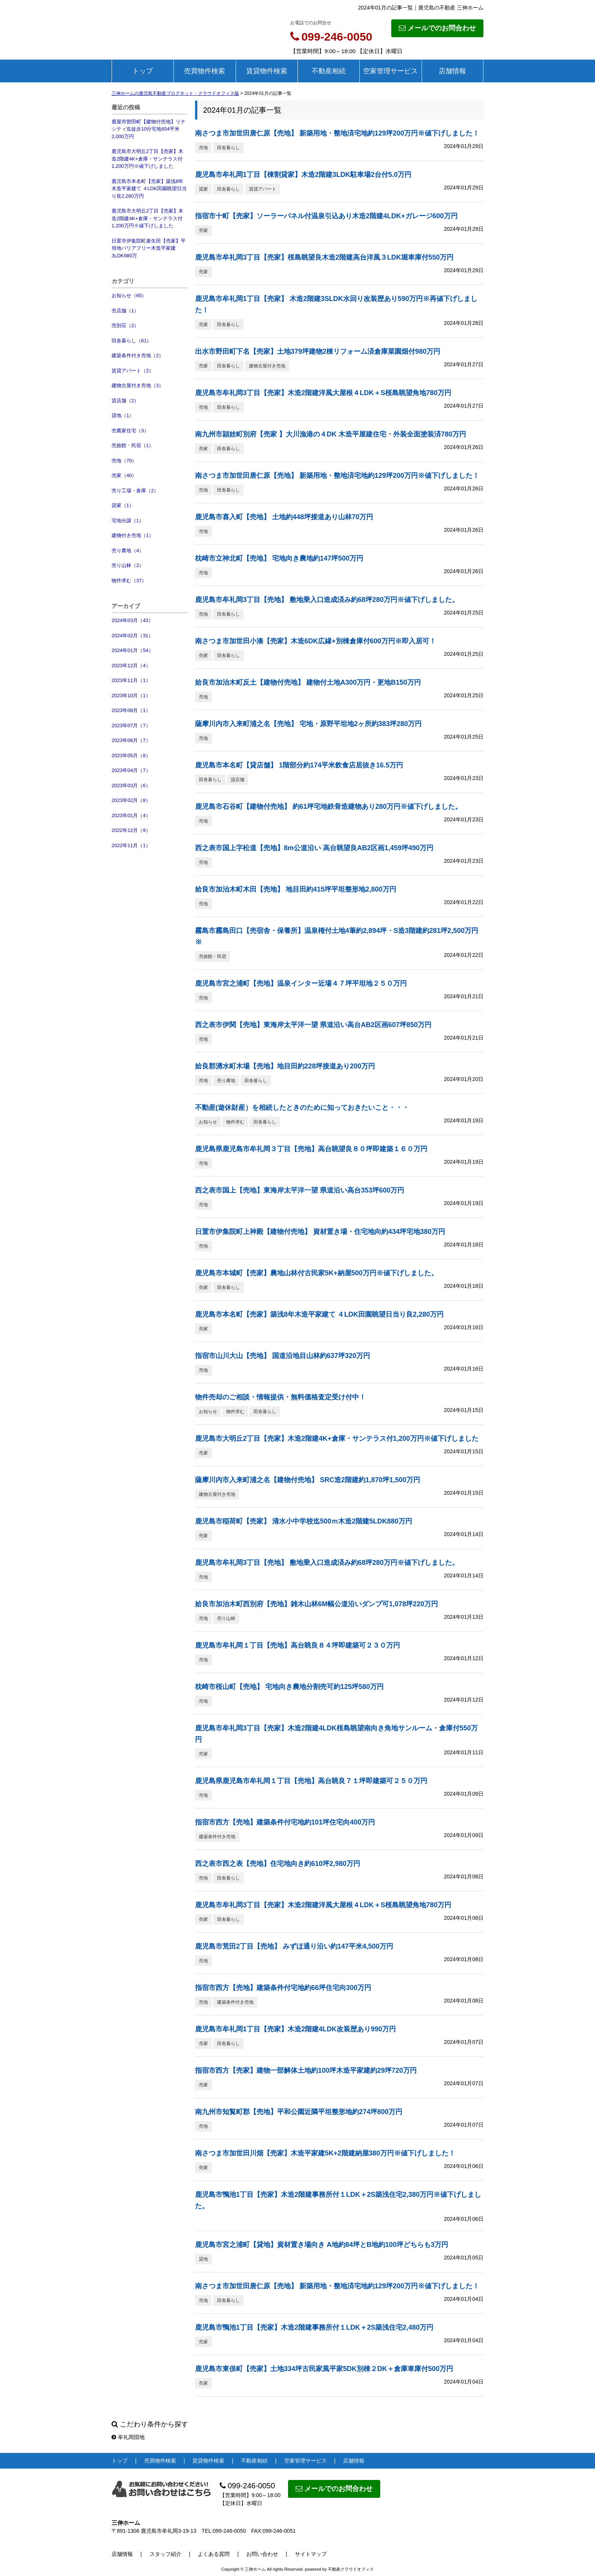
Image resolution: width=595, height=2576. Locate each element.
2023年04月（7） (131, 770)
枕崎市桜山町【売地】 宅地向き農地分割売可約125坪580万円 (289, 1687)
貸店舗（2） (125, 400)
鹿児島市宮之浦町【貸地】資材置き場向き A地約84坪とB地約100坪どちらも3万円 (321, 2244)
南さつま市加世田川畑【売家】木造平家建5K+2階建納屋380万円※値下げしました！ (325, 2153)
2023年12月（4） (131, 665)
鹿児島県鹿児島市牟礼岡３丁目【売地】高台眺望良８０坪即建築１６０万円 (311, 1149)
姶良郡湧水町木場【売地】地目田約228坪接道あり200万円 (285, 1066)
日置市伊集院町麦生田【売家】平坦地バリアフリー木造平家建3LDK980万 (149, 248)
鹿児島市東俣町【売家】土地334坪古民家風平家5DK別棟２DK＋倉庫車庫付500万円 (324, 2369)
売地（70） (124, 460)
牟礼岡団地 (128, 2437)
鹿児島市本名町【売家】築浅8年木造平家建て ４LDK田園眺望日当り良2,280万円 (149, 188)
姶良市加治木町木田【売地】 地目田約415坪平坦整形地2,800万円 (295, 889)
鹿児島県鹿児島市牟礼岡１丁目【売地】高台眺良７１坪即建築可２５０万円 (311, 1781)
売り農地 (226, 1080)
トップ (142, 71)
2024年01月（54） (132, 650)
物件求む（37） (129, 580)
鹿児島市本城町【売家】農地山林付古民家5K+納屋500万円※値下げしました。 (316, 1273)
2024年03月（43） (132, 620)
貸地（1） (123, 415)
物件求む (235, 1122)
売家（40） (124, 475)
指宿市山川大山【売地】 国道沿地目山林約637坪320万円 (282, 1356)
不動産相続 (329, 71)
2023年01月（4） (131, 815)
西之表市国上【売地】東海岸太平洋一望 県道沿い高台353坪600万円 (299, 1190)
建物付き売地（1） (133, 535)
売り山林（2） (128, 565)
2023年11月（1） (131, 680)
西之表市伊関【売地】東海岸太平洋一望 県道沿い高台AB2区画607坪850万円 (313, 1025)
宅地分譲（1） (128, 520)
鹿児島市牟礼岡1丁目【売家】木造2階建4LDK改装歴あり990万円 (295, 2029)
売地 (203, 147)
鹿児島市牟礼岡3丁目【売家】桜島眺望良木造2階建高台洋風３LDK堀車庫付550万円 (324, 257)
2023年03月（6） (131, 785)
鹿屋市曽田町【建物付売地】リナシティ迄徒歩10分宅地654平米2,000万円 (149, 129)
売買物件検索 (204, 71)
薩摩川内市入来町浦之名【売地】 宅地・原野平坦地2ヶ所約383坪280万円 (308, 724)
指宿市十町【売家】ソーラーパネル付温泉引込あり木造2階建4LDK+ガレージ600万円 (326, 216)
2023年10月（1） (131, 695)
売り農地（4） (128, 550)
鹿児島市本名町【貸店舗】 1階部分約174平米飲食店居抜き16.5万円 (299, 765)
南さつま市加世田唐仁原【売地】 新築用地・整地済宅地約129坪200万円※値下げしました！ (337, 133)
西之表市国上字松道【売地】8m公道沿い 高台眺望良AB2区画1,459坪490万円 (314, 848)
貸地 (203, 2259)
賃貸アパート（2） (133, 370)
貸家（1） (123, 505)
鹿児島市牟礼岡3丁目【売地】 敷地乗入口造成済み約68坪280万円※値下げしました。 (327, 599)
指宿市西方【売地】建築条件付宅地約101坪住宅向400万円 (285, 1822)
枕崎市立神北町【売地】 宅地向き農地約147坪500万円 (279, 558)
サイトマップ (311, 2554)
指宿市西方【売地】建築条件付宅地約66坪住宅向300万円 (283, 1987)
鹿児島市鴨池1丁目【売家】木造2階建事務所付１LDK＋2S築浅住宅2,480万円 (314, 2327)
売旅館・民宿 (212, 956)
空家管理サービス (390, 71)
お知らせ (208, 1122)
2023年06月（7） (131, 740)
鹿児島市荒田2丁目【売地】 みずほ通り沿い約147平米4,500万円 (294, 1946)
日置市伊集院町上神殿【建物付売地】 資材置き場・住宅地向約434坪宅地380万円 (320, 1231)
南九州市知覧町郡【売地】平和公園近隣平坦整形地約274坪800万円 (298, 2112)
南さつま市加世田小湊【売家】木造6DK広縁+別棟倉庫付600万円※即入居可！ (315, 641)
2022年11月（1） (131, 845)
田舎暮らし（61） (131, 340)
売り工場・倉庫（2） (135, 490)
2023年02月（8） (131, 800)
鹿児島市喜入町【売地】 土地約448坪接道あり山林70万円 (284, 517)
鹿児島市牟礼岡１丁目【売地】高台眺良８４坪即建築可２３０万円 (297, 1645)
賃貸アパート (262, 189)
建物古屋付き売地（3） (138, 385)
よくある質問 (214, 2554)
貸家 (203, 189)
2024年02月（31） (132, 635)
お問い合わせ (262, 2554)
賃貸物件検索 (266, 71)
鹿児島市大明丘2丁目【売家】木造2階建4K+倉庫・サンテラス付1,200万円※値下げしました (147, 158)
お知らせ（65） (129, 295)
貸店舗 (237, 779)
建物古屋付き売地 (267, 366)
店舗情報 (452, 71)
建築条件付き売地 (217, 1836)
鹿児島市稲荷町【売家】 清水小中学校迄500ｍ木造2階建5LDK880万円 (303, 1521)
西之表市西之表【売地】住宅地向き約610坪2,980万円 (277, 1863)
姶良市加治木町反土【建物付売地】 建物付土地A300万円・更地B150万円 (308, 682)
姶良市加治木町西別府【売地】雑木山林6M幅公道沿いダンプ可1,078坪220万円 (316, 1604)
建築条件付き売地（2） (138, 355)
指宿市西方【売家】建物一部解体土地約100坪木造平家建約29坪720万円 (306, 2070)
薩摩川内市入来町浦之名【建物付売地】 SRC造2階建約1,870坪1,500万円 (307, 1480)
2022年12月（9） (131, 830)
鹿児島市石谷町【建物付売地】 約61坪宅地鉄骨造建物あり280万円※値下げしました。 (328, 806)
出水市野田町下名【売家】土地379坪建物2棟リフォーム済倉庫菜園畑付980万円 (317, 351)
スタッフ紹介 (165, 2554)
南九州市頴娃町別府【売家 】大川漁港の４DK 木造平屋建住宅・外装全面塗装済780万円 (330, 434)
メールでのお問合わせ (437, 28)
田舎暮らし (228, 147)
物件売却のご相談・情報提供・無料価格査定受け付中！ (280, 1397)
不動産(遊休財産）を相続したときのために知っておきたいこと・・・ (302, 1107)
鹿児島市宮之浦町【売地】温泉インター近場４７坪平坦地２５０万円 (301, 983)
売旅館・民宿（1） (133, 445)
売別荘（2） (125, 325)
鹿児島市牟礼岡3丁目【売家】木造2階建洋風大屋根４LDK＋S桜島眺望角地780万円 (323, 393)
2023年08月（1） (131, 710)
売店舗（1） (125, 311)
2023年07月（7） (131, 725)
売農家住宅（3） (130, 430)
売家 (203, 230)
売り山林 (226, 1618)
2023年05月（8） (131, 755)
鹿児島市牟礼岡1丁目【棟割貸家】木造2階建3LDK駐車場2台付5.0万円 (303, 174)
